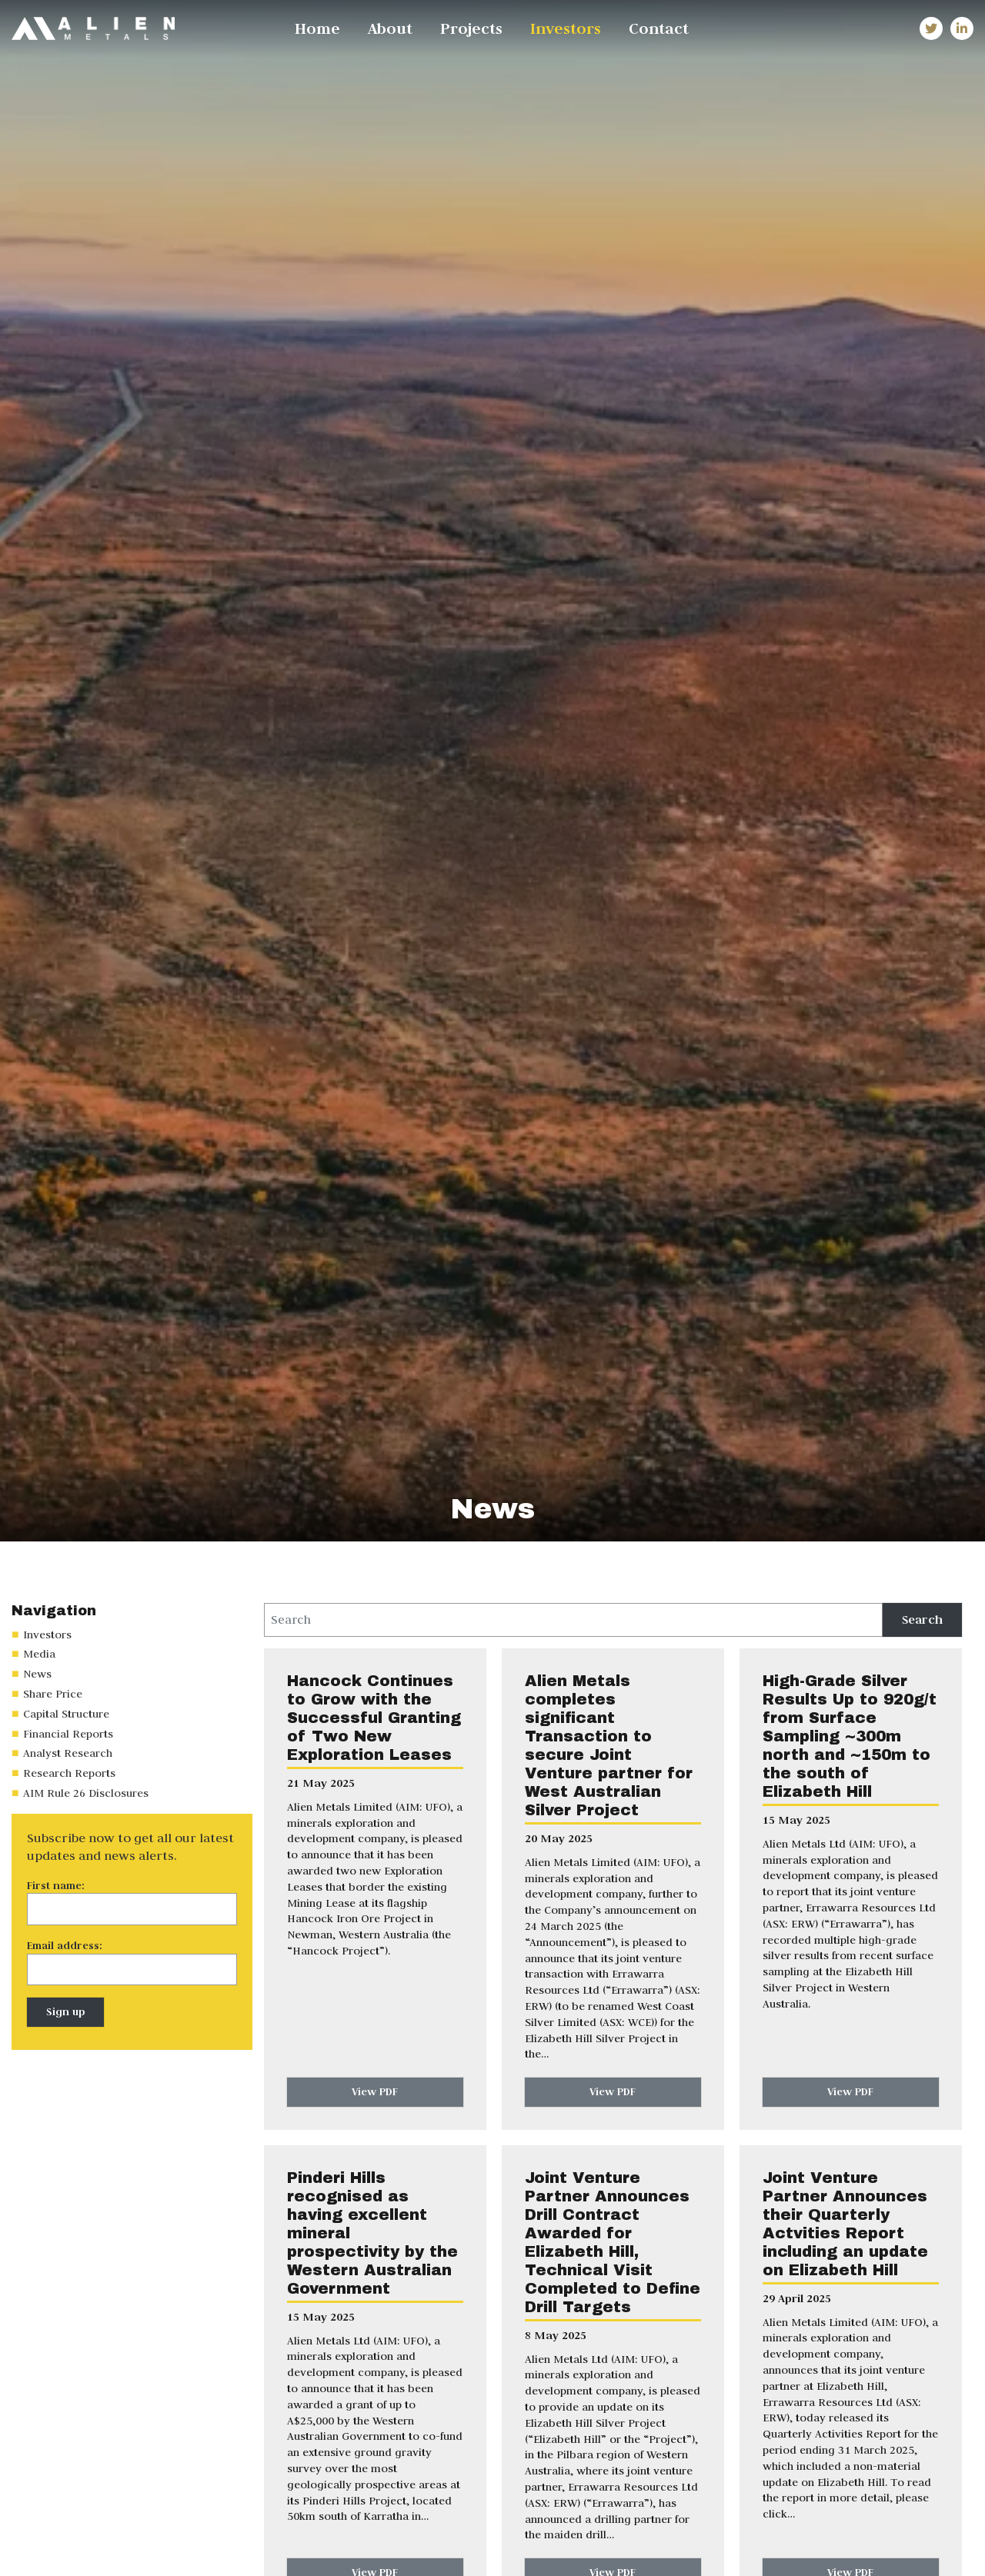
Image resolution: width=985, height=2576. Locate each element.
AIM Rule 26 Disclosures (86, 1793)
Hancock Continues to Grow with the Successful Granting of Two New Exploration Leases (374, 1717)
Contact (659, 28)
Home (317, 28)
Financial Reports (68, 1734)
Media (39, 1654)
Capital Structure (66, 1714)
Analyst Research (67, 1753)
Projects (471, 28)
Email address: (64, 1945)
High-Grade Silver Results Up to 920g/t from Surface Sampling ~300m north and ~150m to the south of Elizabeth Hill (850, 1736)
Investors (565, 28)
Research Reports (69, 1773)
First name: (56, 1885)
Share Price (52, 1694)
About (390, 28)
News (37, 1674)
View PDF (375, 2091)
